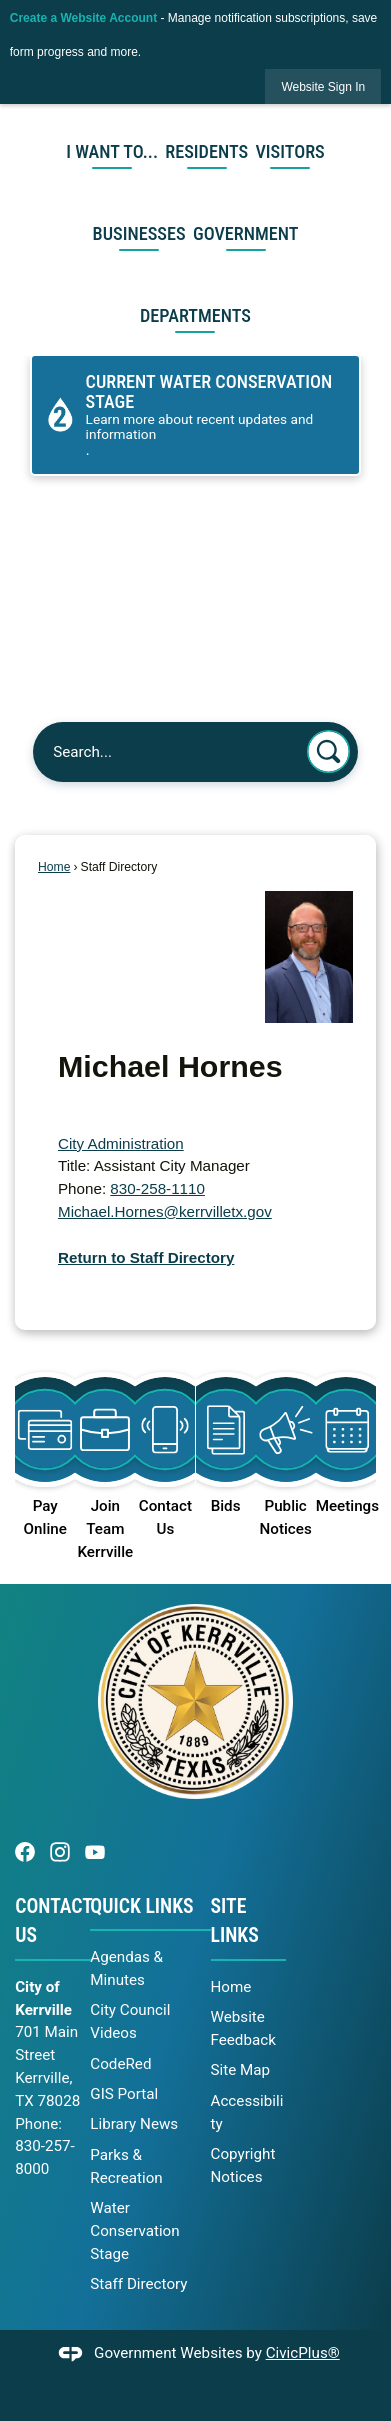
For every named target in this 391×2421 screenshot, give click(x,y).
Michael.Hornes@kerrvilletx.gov (165, 1211)
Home (54, 867)
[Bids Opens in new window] (226, 1434)
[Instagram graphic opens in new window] (60, 1851)
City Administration (121, 1143)
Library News (134, 2124)
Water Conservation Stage (134, 2231)
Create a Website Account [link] (83, 18)
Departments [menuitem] (195, 315)
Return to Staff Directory (146, 1257)
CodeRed (120, 2064)
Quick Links (141, 1906)
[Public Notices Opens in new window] (286, 1446)
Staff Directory (138, 2284)
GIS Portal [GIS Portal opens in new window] (124, 2094)
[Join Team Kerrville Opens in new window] (105, 1457)
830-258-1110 (157, 1188)
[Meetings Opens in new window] (346, 1434)
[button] (328, 751)
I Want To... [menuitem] (112, 151)
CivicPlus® (303, 2353)
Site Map (241, 2070)
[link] (323, 86)
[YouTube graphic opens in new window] (95, 1851)
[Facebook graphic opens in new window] (25, 1851)
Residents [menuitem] (206, 151)
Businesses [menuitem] (139, 233)
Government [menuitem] (246, 233)
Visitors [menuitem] (289, 151)
